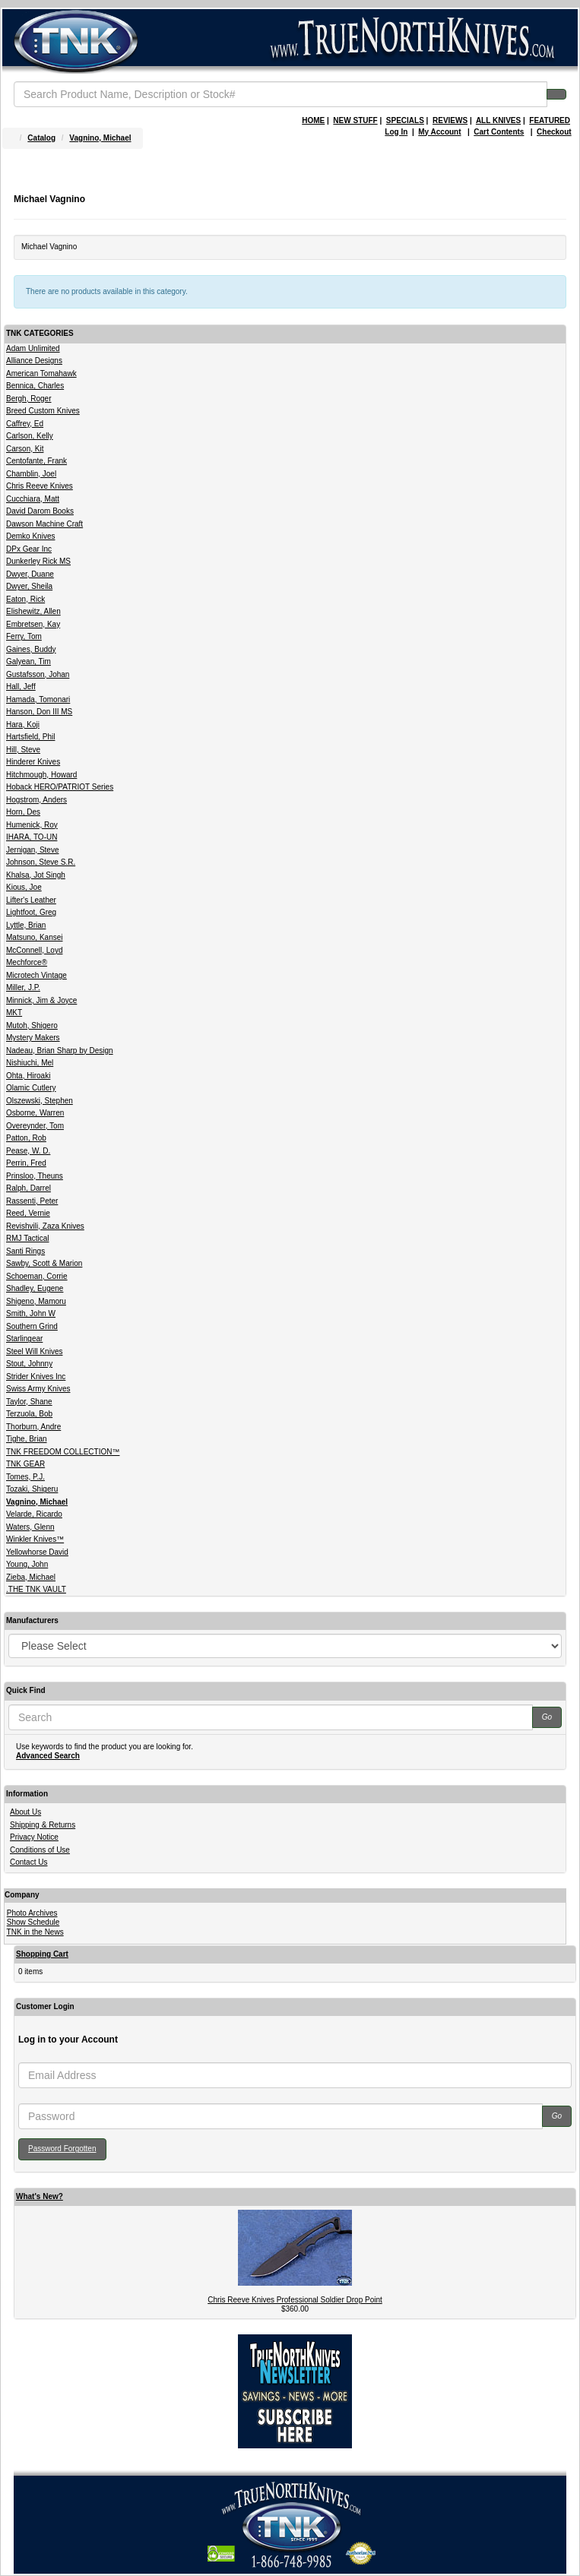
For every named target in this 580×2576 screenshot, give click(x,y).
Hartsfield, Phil (30, 737)
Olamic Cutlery (31, 1088)
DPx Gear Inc (29, 549)
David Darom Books (40, 511)
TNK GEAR (25, 1464)
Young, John (27, 1564)
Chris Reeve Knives (39, 486)
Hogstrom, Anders (36, 800)
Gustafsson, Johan (37, 674)
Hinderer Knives (33, 762)
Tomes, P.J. (25, 1477)
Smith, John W (30, 1313)
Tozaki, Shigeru (32, 1489)
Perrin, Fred (26, 1163)
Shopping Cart (42, 1954)
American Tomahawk (41, 373)
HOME (313, 120)
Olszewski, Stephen (39, 1101)
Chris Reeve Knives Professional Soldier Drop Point (295, 2300)
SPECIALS (405, 120)
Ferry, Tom (24, 636)
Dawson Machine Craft (44, 524)
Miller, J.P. (23, 987)
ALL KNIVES (498, 120)
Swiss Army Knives (38, 1389)
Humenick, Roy (32, 825)
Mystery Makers (33, 1037)
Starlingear (24, 1338)
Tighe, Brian (26, 1439)
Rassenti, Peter (32, 1201)
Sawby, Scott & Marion (44, 1263)
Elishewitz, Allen (33, 611)
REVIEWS (450, 120)
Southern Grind (32, 1326)
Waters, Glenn (30, 1527)
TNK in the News (35, 1932)
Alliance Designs (34, 360)
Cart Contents (499, 132)
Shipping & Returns (42, 1825)
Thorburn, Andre (33, 1426)
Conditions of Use (40, 1850)
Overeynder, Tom (35, 1126)
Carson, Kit (24, 449)
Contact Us (28, 1862)
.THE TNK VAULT (36, 1589)
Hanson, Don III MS (39, 711)
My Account (439, 132)
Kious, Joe (24, 887)
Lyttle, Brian (26, 925)
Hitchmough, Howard (41, 775)
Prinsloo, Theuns (34, 1176)
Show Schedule (33, 1922)
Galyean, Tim (28, 661)
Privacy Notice (34, 1837)
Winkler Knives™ (35, 1539)
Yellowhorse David (37, 1552)
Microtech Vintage (36, 975)
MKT (14, 1012)
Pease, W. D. (28, 1151)
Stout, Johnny (29, 1363)
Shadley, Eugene (34, 1288)
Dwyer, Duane (30, 574)
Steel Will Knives (34, 1351)
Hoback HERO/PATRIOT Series (59, 787)
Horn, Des (23, 812)
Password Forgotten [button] (62, 2148)
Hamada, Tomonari (38, 699)
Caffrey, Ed (24, 423)
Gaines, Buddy (31, 649)
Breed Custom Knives (43, 411)
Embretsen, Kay (33, 624)
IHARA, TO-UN (31, 837)
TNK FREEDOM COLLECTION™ (62, 1452)
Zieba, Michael (30, 1577)
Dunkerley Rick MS (38, 561)
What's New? (39, 2196)
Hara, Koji (23, 724)
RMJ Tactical (27, 1238)
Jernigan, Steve (32, 850)
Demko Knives (30, 536)
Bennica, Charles (35, 385)
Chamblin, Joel (31, 474)
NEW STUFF (355, 120)
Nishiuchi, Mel (29, 1063)
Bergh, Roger (28, 398)
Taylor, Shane (29, 1401)
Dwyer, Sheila (29, 586)
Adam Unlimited (33, 348)
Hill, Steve (23, 749)
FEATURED (549, 120)
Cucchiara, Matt (32, 499)
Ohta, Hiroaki (28, 1075)
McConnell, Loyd (34, 950)
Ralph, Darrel (28, 1188)
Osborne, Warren (35, 1113)
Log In (396, 132)
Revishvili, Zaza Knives (45, 1226)
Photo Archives (32, 1913)
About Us (25, 1812)
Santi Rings (25, 1251)
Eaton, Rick (25, 599)
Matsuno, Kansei (34, 937)
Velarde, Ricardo (34, 1514)
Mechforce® (26, 962)
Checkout (554, 132)
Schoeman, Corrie (37, 1276)
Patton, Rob (26, 1138)
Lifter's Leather (31, 900)
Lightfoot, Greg (31, 912)
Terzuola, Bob (29, 1414)
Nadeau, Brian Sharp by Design (59, 1050)
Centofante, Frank (36, 461)
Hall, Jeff (21, 686)
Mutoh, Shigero (32, 1025)
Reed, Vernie (28, 1213)
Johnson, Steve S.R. (40, 862)
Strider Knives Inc (35, 1376)
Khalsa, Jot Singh (35, 875)
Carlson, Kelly (29, 436)
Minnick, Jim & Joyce (41, 1000)
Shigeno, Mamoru (36, 1301)
